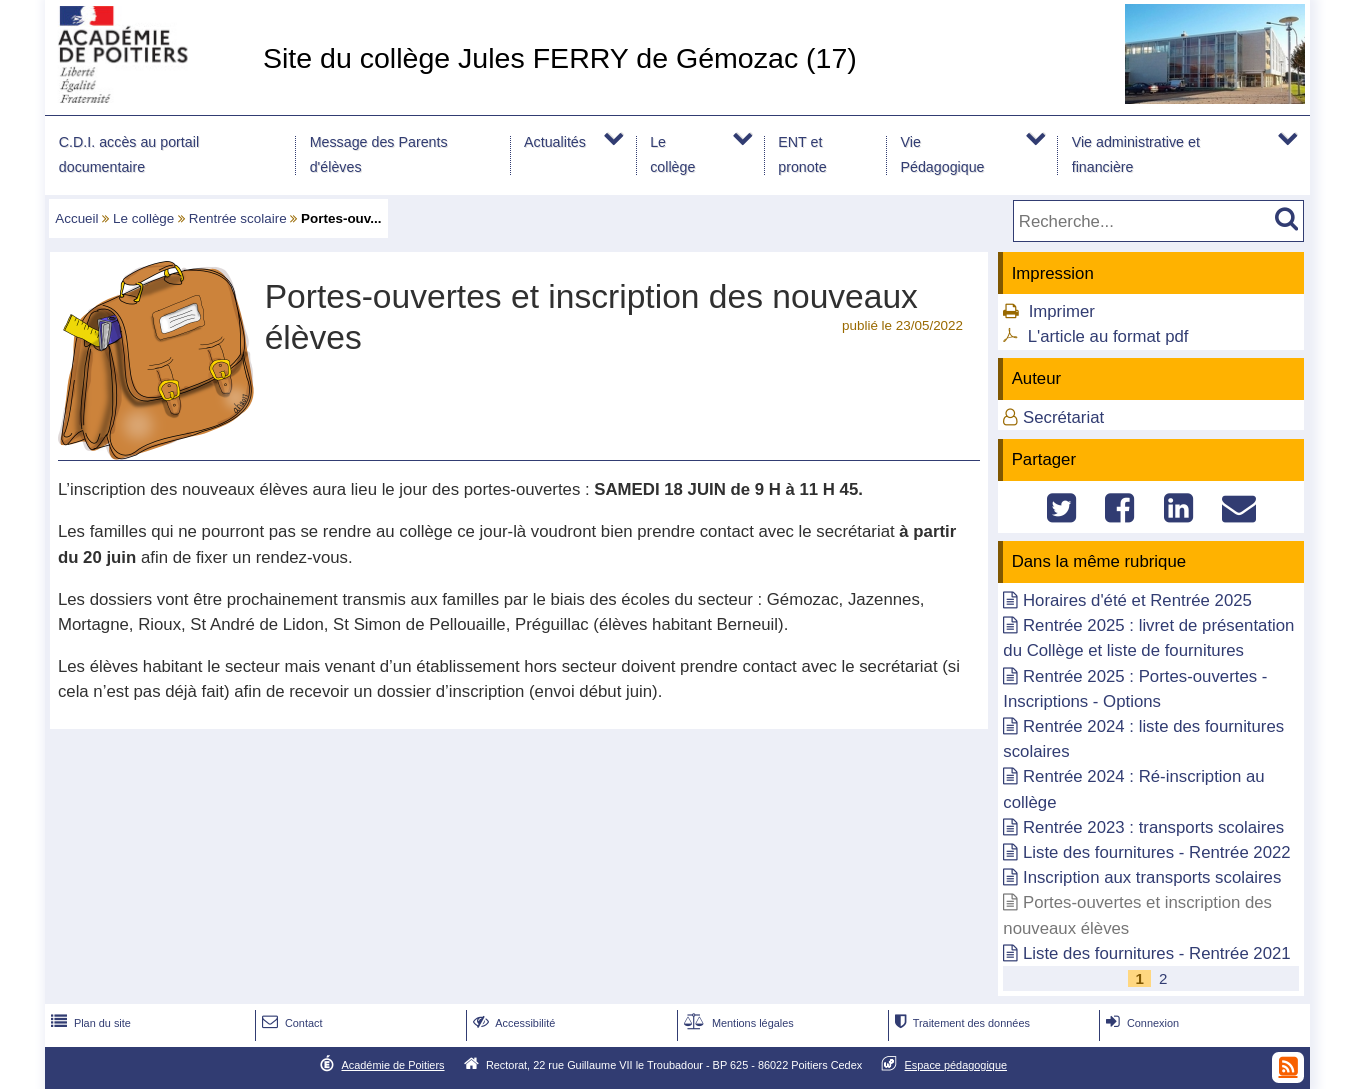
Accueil (76, 218)
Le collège (672, 154)
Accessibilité (512, 1023)
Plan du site (89, 1023)
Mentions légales (737, 1023)
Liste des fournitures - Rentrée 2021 (1157, 953)
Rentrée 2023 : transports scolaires (1153, 827)
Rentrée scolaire (238, 218)
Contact (290, 1023)
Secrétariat (1063, 417)
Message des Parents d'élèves (379, 154)
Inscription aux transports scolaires (1152, 877)
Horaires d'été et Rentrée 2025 (1137, 600)
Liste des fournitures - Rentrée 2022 (1157, 852)
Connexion (1140, 1023)
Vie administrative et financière (1136, 154)
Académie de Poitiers (392, 1065)
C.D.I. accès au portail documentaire (129, 154)
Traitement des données (960, 1023)
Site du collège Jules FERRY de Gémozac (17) (560, 58)
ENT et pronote (802, 154)
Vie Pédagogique (942, 154)
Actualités (555, 142)
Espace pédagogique (956, 1065)
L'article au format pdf (1108, 336)
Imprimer (1062, 311)
